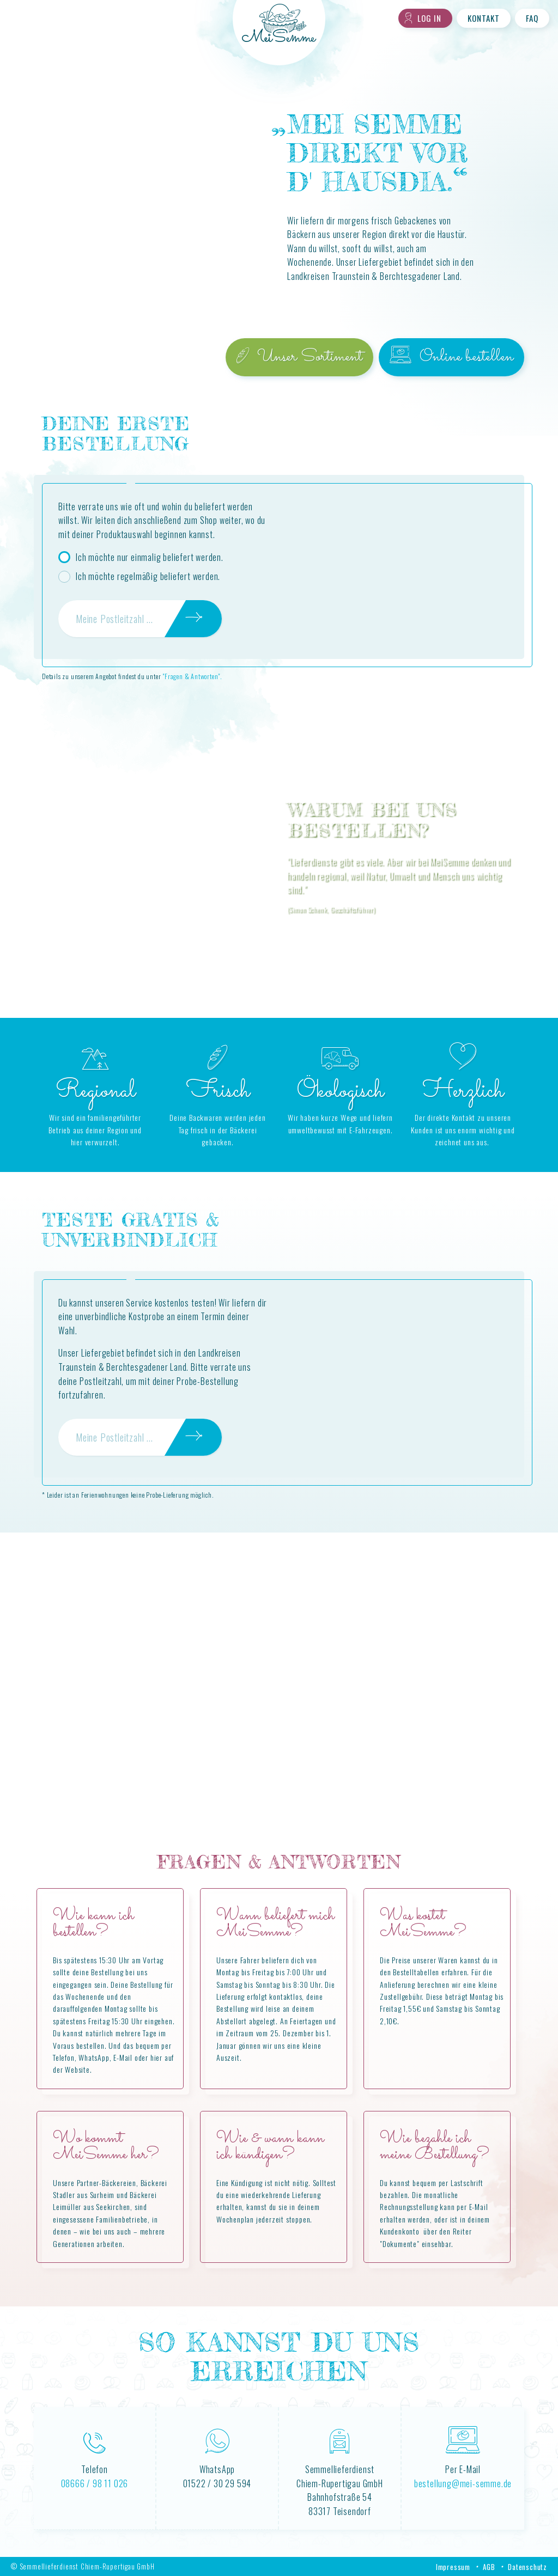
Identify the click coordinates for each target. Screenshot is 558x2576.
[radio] (64, 557)
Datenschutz (527, 2566)
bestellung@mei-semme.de (463, 2483)
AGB (489, 2566)
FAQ (532, 18)
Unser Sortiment (299, 357)
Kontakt (484, 18)
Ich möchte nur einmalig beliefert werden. (149, 557)
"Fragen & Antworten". (192, 676)
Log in (423, 18)
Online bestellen (451, 357)
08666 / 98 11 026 (95, 2483)
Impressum (453, 2566)
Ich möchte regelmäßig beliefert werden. (148, 576)
